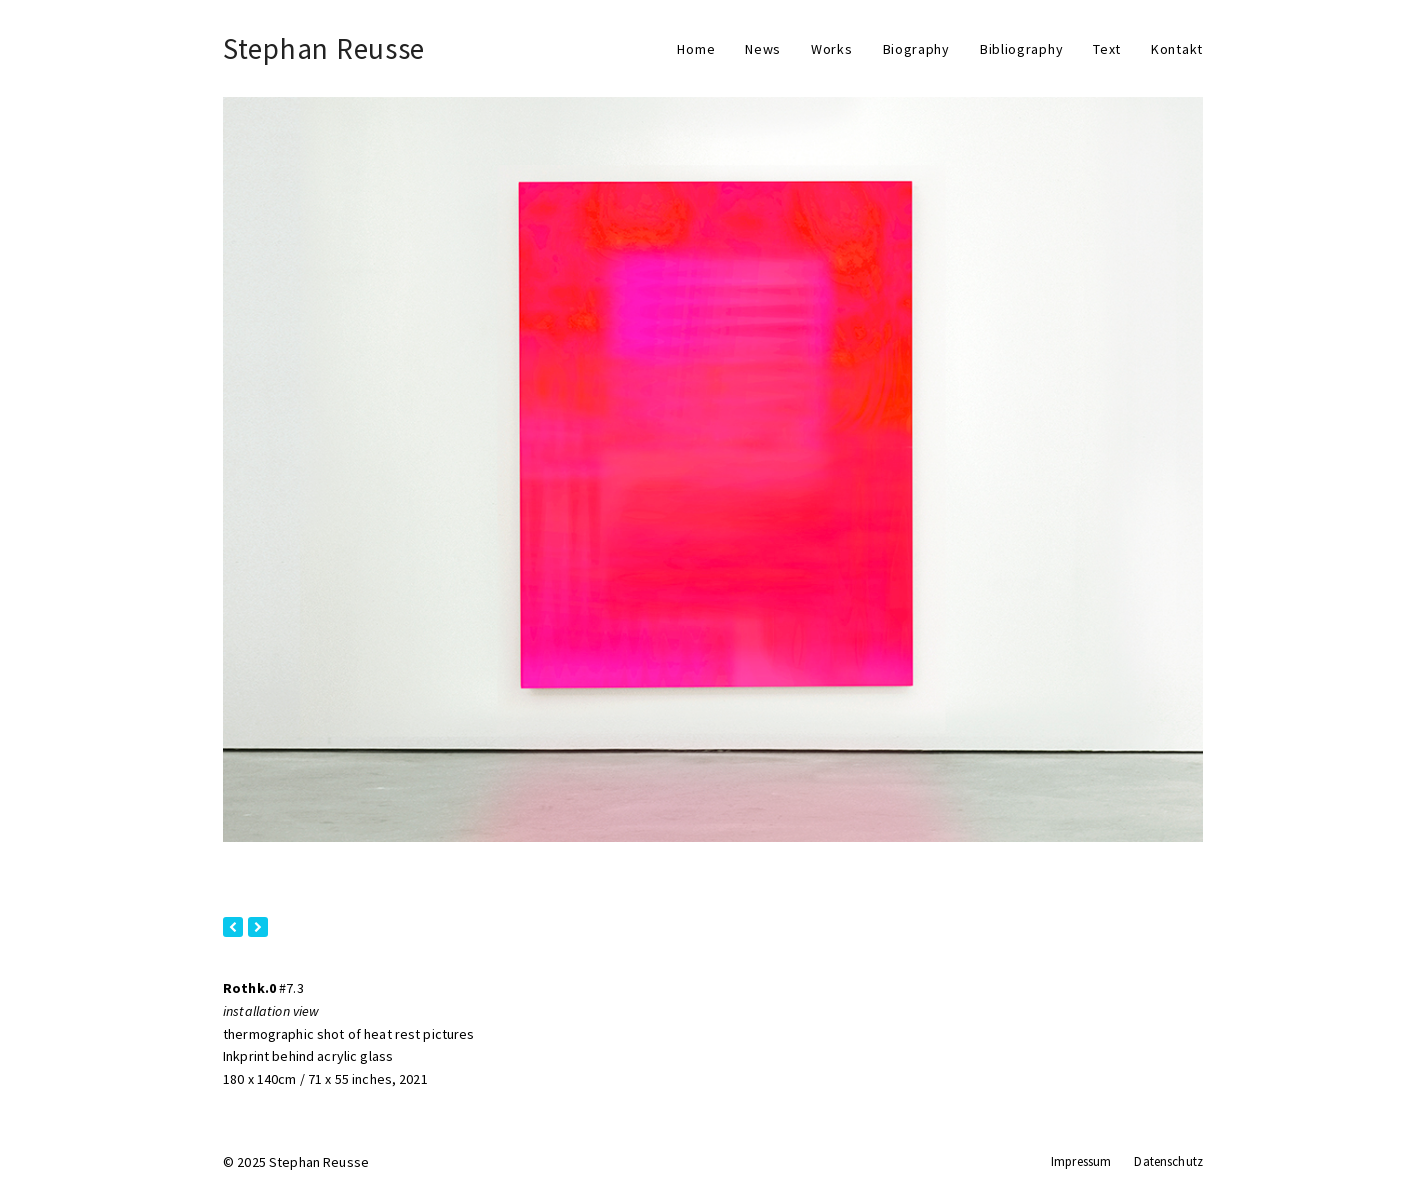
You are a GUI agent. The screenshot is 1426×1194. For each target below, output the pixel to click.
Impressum (1081, 1161)
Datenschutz (1168, 1161)
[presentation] (233, 927)
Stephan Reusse (324, 48)
